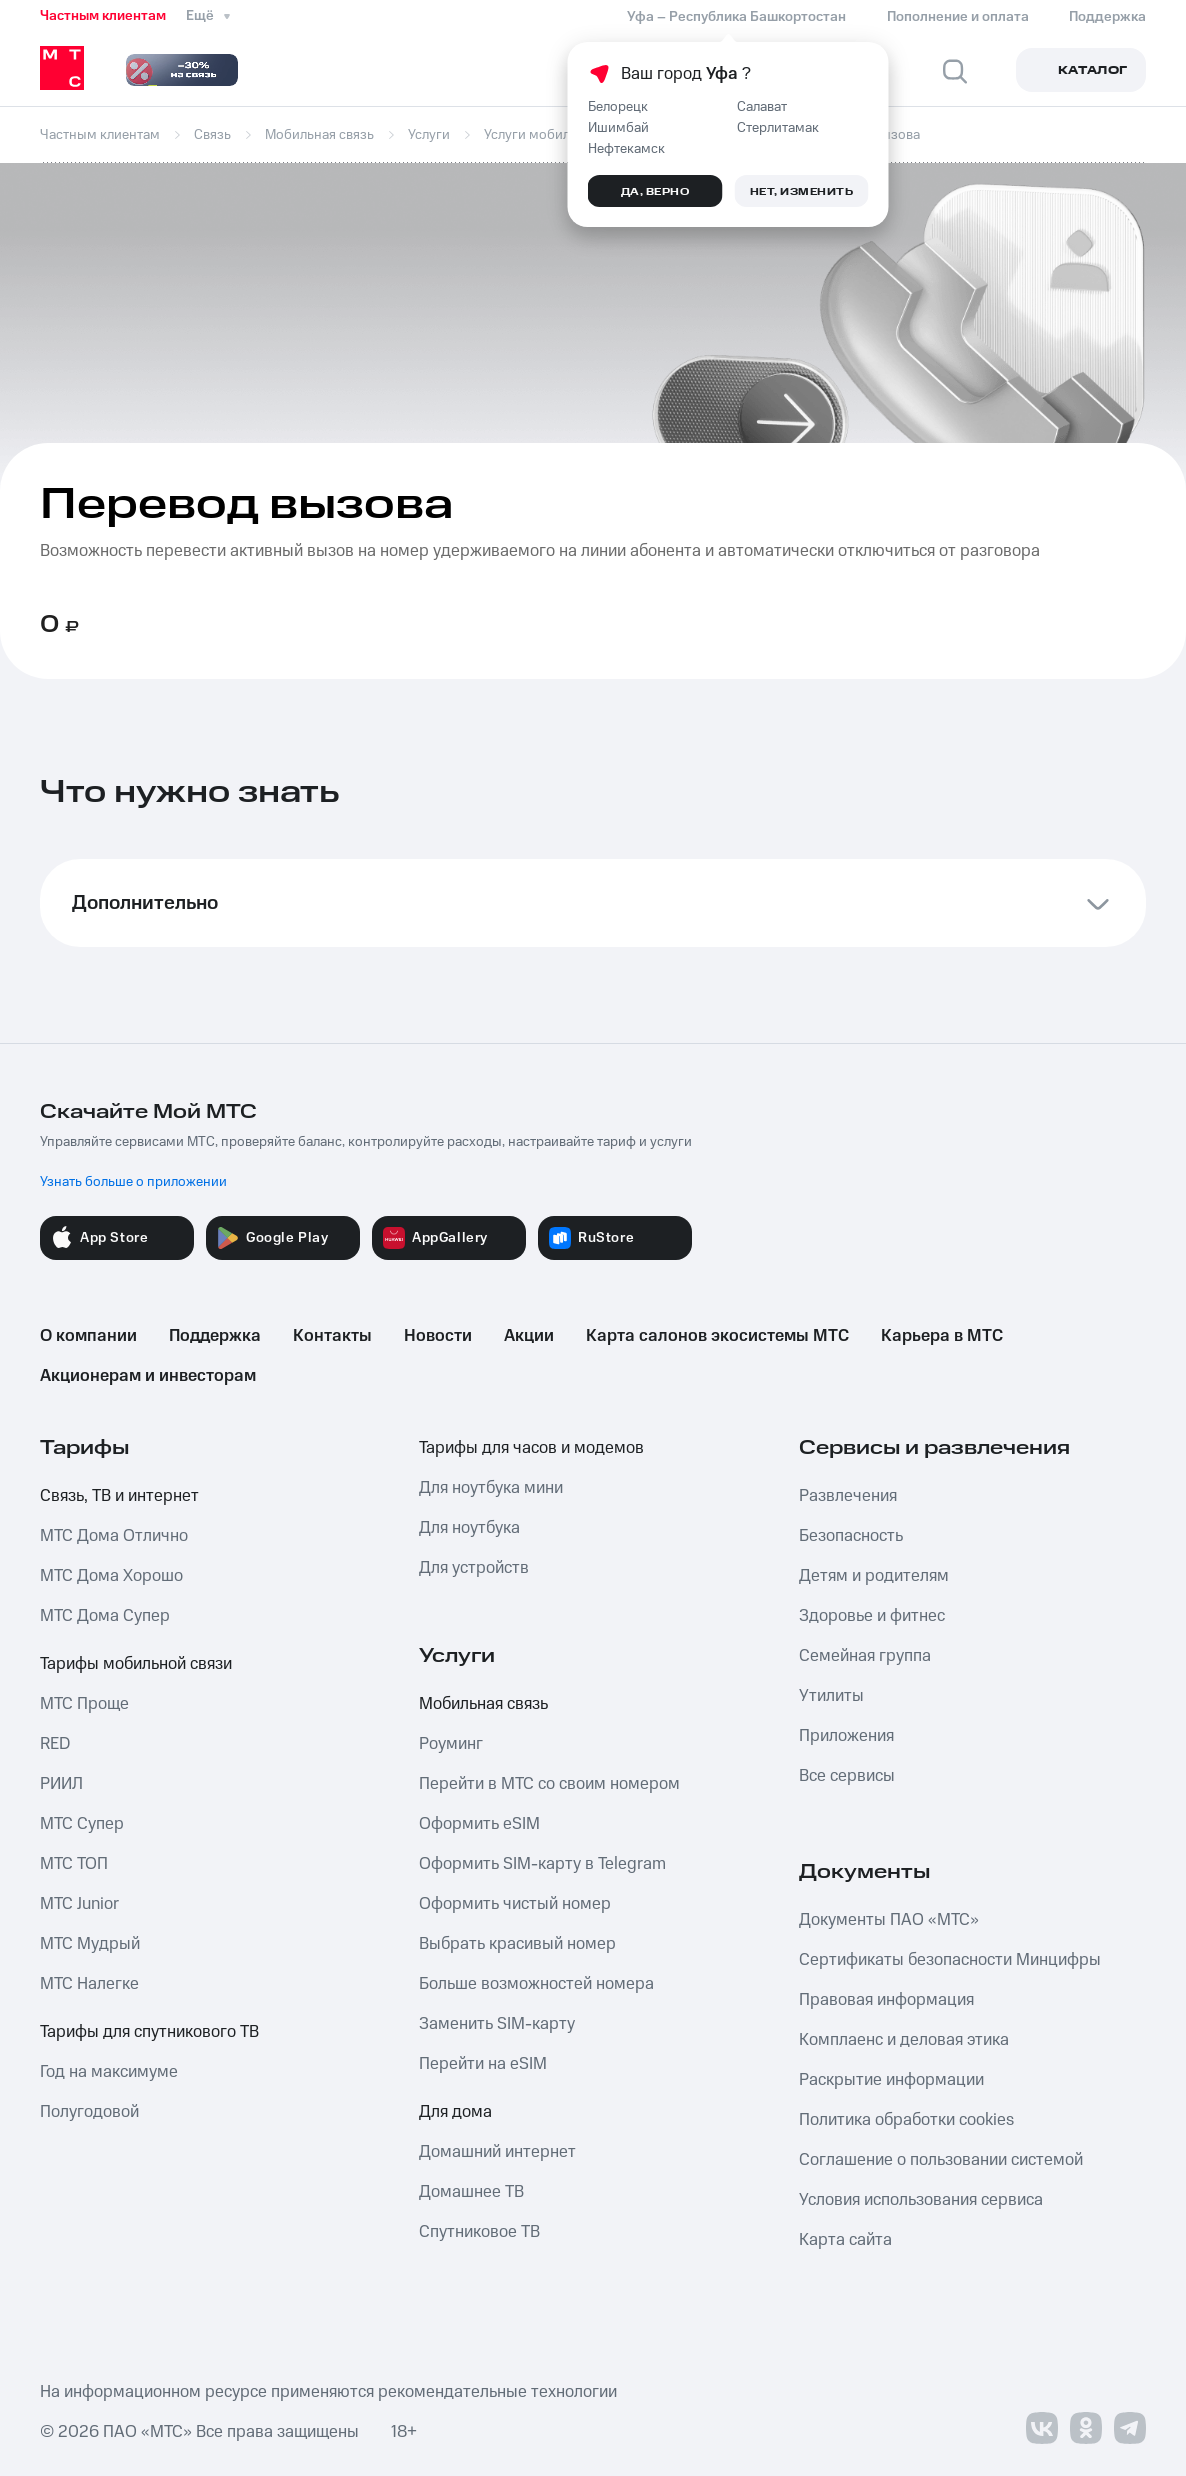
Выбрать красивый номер (517, 1944)
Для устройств (474, 1568)
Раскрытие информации (891, 2080)
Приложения (846, 1736)
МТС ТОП (74, 1864)
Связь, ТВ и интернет (119, 1496)
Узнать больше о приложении (133, 1182)
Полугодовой (89, 2112)
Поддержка (215, 1336)
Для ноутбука (469, 1528)
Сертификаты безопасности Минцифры (950, 1960)
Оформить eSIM (479, 1824)
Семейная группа (865, 1656)
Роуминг (451, 1744)
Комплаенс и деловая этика (904, 2040)
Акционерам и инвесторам (148, 1376)
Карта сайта (845, 2240)
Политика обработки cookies (906, 2120)
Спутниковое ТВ (479, 2232)
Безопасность (851, 1536)
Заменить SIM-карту (497, 2024)
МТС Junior (79, 1904)
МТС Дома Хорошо (111, 1576)
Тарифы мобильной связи (136, 1664)
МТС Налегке (89, 1984)
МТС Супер (82, 1824)
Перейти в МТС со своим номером (549, 1784)
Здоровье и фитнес (872, 1616)
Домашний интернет (497, 2152)
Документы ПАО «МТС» (889, 1920)
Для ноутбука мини (491, 1488)
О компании (88, 1336)
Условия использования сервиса (921, 2200)
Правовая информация (886, 2000)
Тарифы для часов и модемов (531, 1448)
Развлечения (848, 1496)
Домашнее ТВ (471, 2192)
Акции (529, 1336)
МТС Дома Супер (105, 1616)
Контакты (332, 1336)
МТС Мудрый (90, 1944)
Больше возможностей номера (536, 1984)
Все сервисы (847, 1776)
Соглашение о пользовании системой (941, 2160)
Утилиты (831, 1696)
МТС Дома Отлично (114, 1536)
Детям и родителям (874, 1576)
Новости (438, 1336)
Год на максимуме (109, 2072)
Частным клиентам (103, 16)
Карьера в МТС (942, 1336)
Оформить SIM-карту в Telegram (542, 1864)
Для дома (455, 2112)
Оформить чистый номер (515, 1904)
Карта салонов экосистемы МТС (717, 1336)
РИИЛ (61, 1784)
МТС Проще (84, 1704)
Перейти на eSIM (483, 2064)
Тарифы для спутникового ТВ (149, 2032)
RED (55, 1744)
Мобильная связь (483, 1704)
